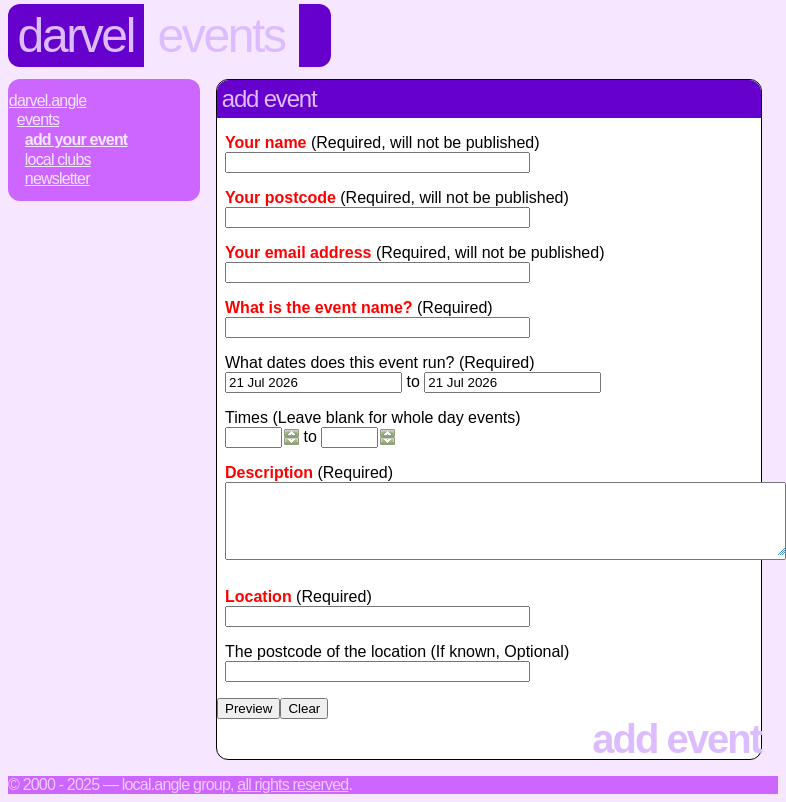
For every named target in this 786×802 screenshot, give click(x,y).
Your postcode (280, 197)
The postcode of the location (325, 651)
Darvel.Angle (48, 100)
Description (269, 472)
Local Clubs (58, 159)
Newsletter (57, 178)
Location (258, 596)
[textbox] (377, 616)
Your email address (298, 252)
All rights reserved (292, 784)
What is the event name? (319, 307)
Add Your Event (76, 139)
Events (221, 35)
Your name (266, 142)
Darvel (76, 35)
